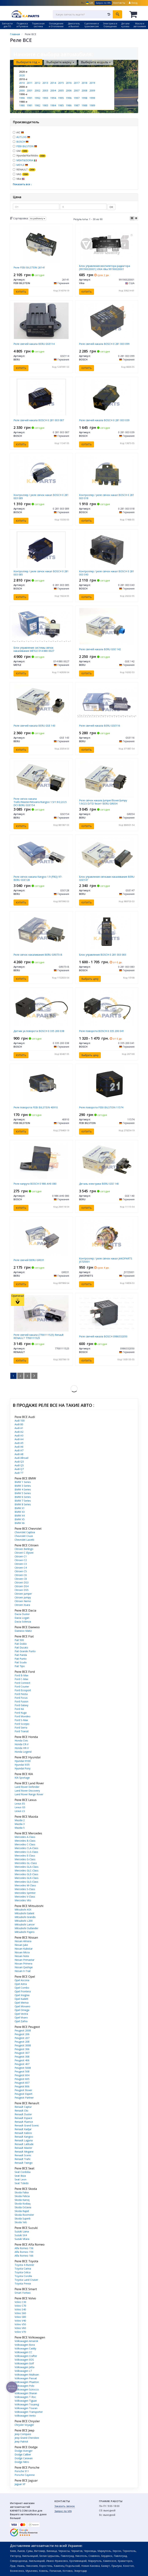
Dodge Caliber (23, 2454)
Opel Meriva (21, 2002)
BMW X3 (20, 1511)
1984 (53, 105)
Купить (21, 291)
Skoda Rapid (22, 2211)
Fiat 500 (19, 1640)
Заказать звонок (64, 2506)
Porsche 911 (22, 2471)
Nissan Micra (22, 1952)
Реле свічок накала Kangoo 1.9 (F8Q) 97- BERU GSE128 (38, 878)
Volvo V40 (20, 2320)
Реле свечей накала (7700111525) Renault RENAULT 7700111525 (39, 1336)
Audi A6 (19, 1446)
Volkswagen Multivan (27, 2374)
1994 (53, 97)
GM (20, 151)
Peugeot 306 (22, 2049)
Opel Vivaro (21, 2017)
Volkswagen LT (23, 2371)
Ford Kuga (21, 1712)
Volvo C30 (20, 2302)
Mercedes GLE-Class (26, 1874)
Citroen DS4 (21, 1586)
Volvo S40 (20, 2309)
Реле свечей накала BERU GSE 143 (34, 725)
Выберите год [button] (28, 62)
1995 (61, 97)
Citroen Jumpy (23, 1597)
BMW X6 (20, 1523)
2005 (61, 90)
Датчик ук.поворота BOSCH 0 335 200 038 (39, 1031)
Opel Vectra (21, 2013)
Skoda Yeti (21, 2222)
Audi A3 (19, 1435)
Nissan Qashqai (24, 1967)
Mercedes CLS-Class (26, 1852)
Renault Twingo (24, 2162)
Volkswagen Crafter (26, 2356)
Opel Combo (22, 1987)
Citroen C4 (21, 1567)
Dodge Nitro (22, 2462)
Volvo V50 (20, 2324)
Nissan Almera (23, 1941)
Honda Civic (21, 1740)
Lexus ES (20, 1803)
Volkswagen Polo (24, 2385)
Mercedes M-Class (25, 1885)
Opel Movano (22, 2006)
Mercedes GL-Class (26, 1863)
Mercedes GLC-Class (26, 1870)
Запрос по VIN (103, 2)
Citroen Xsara (22, 1605)
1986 (69, 105)
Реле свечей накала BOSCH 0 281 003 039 (104, 420)
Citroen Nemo (23, 1601)
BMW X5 (20, 1519)
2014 (53, 83)
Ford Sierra (21, 1727)
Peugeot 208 (22, 2041)
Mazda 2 (20, 1820)
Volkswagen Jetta (24, 2367)
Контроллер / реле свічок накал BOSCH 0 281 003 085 (41, 573)
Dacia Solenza (23, 1621)
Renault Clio (21, 2110)
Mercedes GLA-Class (26, 1866)
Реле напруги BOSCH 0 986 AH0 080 (35, 1183)
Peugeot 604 (22, 2075)
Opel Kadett (21, 1999)
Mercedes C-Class (25, 1844)
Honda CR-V (21, 1744)
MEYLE (22, 164)
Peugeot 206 (22, 2034)
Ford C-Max (21, 1679)
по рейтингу (37, 218)
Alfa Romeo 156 (24, 2248)
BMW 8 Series (23, 1504)
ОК (111, 207)
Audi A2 (19, 1431)
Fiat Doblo (21, 1643)
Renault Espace (23, 2118)
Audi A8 (19, 1454)
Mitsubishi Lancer (25, 1924)
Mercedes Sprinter (25, 1893)
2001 (29, 90)
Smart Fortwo (23, 2292)
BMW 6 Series (23, 1497)
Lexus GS (20, 1807)
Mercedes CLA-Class (26, 1848)
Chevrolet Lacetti (24, 1539)
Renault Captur (23, 2106)
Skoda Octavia (23, 2207)
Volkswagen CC (23, 2352)
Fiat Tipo (20, 1666)
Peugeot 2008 (23, 2030)
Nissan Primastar (24, 1959)
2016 (69, 83)
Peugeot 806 (22, 2086)
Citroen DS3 (21, 1582)
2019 (92, 83)
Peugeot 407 (22, 2064)
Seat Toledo (22, 2183)
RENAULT (24, 169)
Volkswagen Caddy (25, 2348)
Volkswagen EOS (24, 2359)
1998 (84, 97)
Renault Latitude (24, 2144)
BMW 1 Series (23, 1482)
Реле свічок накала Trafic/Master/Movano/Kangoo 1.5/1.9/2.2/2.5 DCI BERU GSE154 (40, 802)
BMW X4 (20, 1515)
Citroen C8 (21, 1578)
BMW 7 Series (23, 1500)
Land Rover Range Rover (29, 1794)
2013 (45, 83)
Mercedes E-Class (25, 1855)
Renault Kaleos (23, 2133)
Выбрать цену (89, 978)
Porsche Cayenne (25, 2475)
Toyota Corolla (23, 2276)
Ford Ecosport (23, 1690)
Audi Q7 (19, 1469)
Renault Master (23, 2148)
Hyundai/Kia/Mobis (29, 155)
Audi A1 (19, 1428)
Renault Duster (23, 2114)
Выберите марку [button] (60, 62)
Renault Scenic (23, 2155)
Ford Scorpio (22, 1724)
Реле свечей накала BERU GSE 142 (100, 649)
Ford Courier (22, 1686)
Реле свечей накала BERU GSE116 (99, 725)
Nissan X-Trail (22, 1971)
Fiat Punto (21, 1658)
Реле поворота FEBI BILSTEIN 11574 (101, 1107)
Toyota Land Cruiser (26, 2279)
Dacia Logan (22, 1617)
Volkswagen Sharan (26, 2393)
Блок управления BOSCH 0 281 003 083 (102, 954)
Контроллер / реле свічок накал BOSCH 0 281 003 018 (106, 496)
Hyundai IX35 (22, 1764)
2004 (53, 90)
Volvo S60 (20, 2313)
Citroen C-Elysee (24, 1552)
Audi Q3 (19, 1461)
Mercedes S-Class (25, 1889)
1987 (76, 105)
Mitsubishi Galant (24, 1913)
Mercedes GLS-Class (26, 1881)
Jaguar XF (20, 2484)
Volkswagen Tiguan (26, 2400)
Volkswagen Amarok (26, 2341)
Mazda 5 (20, 1827)
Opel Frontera (23, 1991)
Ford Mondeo (22, 1716)
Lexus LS (20, 1811)
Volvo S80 (20, 2317)
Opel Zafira (21, 2021)
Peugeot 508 (22, 2071)
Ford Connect (22, 1682)
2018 (84, 83)
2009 (92, 90)
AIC (18, 132)
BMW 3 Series (23, 1485)
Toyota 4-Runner (24, 2265)
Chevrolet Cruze (24, 1536)
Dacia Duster (22, 1614)
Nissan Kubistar (24, 1948)
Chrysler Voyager (24, 2424)
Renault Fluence (24, 2121)
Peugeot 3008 (23, 2045)
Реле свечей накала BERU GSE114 (34, 344)
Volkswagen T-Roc (25, 2397)
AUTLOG (23, 137)
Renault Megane (24, 2151)
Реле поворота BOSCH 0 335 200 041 (101, 1031)
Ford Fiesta (21, 1694)
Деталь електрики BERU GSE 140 (99, 1183)
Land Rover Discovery (27, 1790)
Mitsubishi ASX (23, 1909)
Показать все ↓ (22, 184)
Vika (19, 178)
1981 (29, 105)
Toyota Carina (23, 2268)
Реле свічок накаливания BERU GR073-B (38, 954)
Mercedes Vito (23, 1900)
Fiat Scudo (21, 1662)
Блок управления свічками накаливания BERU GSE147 (106, 878)
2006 (69, 90)
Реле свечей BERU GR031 (29, 1260)
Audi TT (19, 1472)
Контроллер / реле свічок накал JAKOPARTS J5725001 (105, 1260)
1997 (76, 97)
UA (89, 2)
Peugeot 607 (22, 2082)
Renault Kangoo (24, 2136)
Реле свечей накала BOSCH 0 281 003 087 (39, 420)
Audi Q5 (19, 1465)
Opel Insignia (22, 1995)
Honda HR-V (22, 1748)
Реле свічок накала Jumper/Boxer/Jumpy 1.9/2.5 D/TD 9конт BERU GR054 (103, 802)
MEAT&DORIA (26, 160)
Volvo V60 (20, 2328)
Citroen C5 (21, 1571)
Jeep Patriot (21, 2441)
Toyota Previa (23, 2283)
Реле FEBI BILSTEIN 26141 (29, 267)
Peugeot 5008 (23, 2067)
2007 (76, 90)
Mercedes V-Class (25, 1896)
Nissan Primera (23, 1963)
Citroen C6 (21, 1575)
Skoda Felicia (22, 2196)
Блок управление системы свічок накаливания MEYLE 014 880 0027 (34, 649)
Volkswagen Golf (24, 2363)
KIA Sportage (22, 1777)
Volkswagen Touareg (27, 2404)
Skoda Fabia (22, 2192)
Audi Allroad (21, 1458)
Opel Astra (21, 1984)
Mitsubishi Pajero (25, 1932)
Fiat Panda (21, 1655)
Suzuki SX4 (21, 2235)
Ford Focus (21, 1697)
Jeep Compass (23, 2434)
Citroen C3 (21, 1564)
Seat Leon (20, 2179)
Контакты (119, 2)
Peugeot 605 (22, 2079)
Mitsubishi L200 (24, 1920)
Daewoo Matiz (23, 1630)
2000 (22, 90)
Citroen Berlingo (24, 1549)
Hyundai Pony (22, 1768)
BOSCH (22, 141)
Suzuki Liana (22, 2231)
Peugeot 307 (22, 2053)
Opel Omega (22, 2010)
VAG (21, 174)
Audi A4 (19, 1439)
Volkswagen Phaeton (27, 2382)
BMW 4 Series (23, 1489)
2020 (22, 75)
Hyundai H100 (23, 1761)
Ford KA (19, 1709)
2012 (37, 83)
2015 (61, 83)
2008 (84, 90)
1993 (45, 97)
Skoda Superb (22, 2218)
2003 (45, 90)
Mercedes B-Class (25, 1840)
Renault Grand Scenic (27, 2125)
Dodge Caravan (24, 2458)
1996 (69, 97)
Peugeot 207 (22, 2038)
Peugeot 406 (22, 2060)
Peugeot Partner (24, 2097)
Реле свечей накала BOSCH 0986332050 (103, 1336)
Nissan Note (22, 1956)
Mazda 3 (20, 1824)
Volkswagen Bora (25, 2344)
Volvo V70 (20, 2331)
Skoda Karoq (22, 2200)
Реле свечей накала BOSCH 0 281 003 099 (104, 344)
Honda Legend (23, 1751)
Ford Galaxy (21, 1705)
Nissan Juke (21, 1945)
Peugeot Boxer (23, 2090)
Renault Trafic (23, 2159)
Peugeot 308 (22, 2056)
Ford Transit (22, 1731)
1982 (37, 105)
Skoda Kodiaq (22, 2203)
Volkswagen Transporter (29, 2412)
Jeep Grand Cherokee (27, 2437)
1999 (92, 97)
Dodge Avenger (24, 2450)
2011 (29, 83)
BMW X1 (20, 1508)
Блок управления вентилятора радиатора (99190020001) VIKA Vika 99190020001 (104, 267)
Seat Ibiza (20, 2175)
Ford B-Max (21, 1675)
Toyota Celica (22, 2272)
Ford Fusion (21, 1701)
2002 (37, 90)
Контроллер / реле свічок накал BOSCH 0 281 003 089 (41, 496)
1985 (61, 105)
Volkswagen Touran (26, 2408)
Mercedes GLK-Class (26, 1878)
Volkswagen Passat (26, 2378)
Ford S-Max (21, 1720)
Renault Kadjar (23, 2129)
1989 (92, 105)
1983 (45, 105)
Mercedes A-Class (25, 1837)
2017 (76, 83)
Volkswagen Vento (25, 2415)
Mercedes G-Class (25, 1859)
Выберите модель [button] (95, 62)
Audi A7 (19, 1450)
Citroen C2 (21, 1560)
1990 (22, 97)
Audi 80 (19, 1424)
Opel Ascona (22, 1980)
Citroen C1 (21, 1556)
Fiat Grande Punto (25, 1651)
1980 (22, 105)
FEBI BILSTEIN (26, 146)
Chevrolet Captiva (25, 1532)
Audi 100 (20, 1420)
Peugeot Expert (23, 2094)
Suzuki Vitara (22, 2239)
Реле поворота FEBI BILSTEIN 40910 (36, 1107)
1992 (37, 97)
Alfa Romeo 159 (24, 2252)
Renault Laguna (24, 2140)
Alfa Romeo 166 (24, 2255)
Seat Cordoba (22, 2172)
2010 (22, 83)
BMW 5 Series (23, 1493)
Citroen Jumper (23, 1593)
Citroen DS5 (21, 1590)
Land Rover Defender (27, 1787)
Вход (133, 2)
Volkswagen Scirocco (27, 2389)
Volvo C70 (20, 2305)
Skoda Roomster (24, 2214)
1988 (84, 105)
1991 (29, 97)
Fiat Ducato (21, 1647)
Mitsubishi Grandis (25, 1917)
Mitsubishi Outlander (26, 1928)
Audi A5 (19, 1443)
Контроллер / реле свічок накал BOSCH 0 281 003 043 (106, 573)
